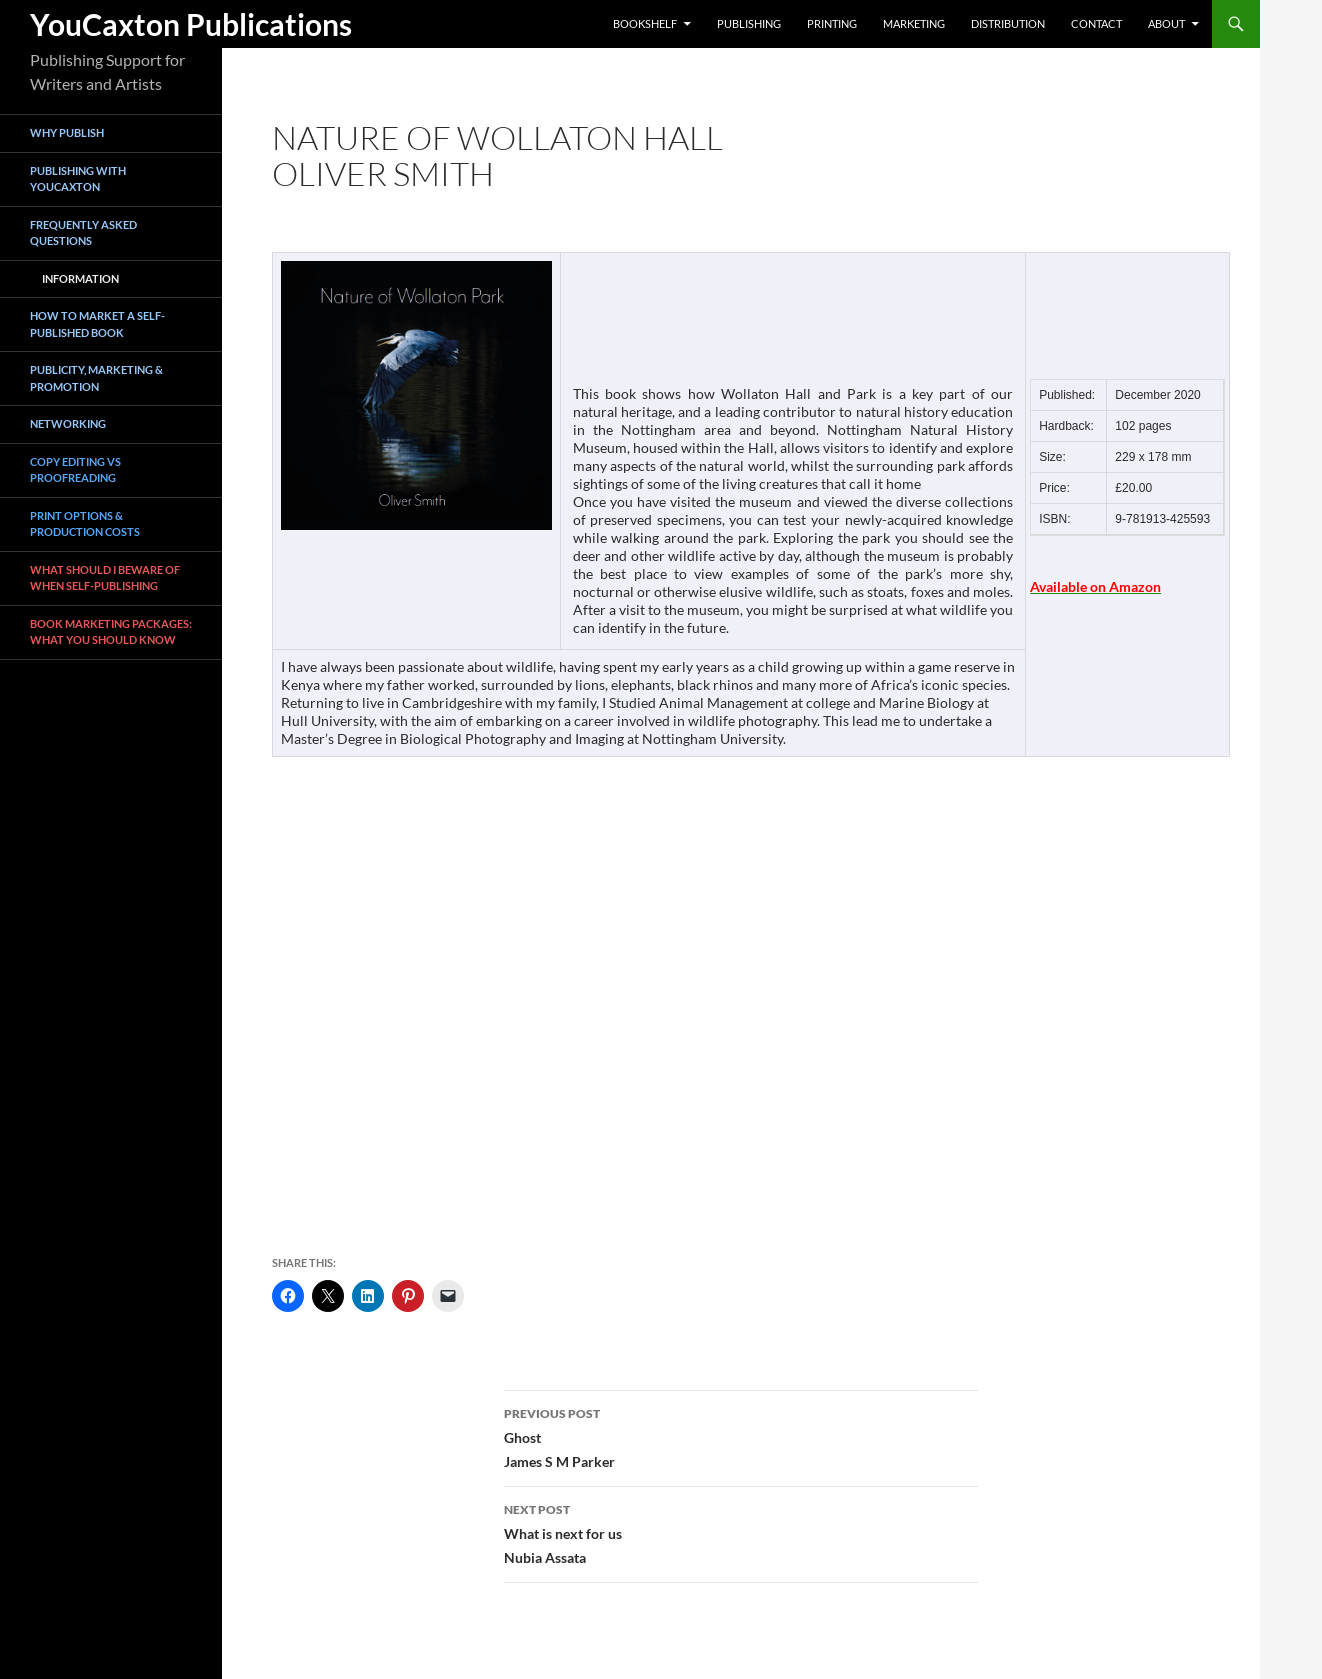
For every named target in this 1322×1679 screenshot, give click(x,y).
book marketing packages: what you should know (111, 632)
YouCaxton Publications (191, 24)
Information (80, 278)
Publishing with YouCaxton (78, 179)
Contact (1096, 23)
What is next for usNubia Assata (741, 1532)
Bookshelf (645, 23)
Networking (68, 423)
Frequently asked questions (83, 233)
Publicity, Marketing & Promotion (96, 378)
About (1166, 23)
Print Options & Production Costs (85, 524)
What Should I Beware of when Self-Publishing (105, 578)
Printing (832, 23)
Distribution (1008, 23)
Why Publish (67, 132)
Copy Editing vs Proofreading (75, 470)
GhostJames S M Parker (741, 1436)
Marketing (914, 23)
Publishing (749, 23)
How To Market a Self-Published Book (97, 324)
